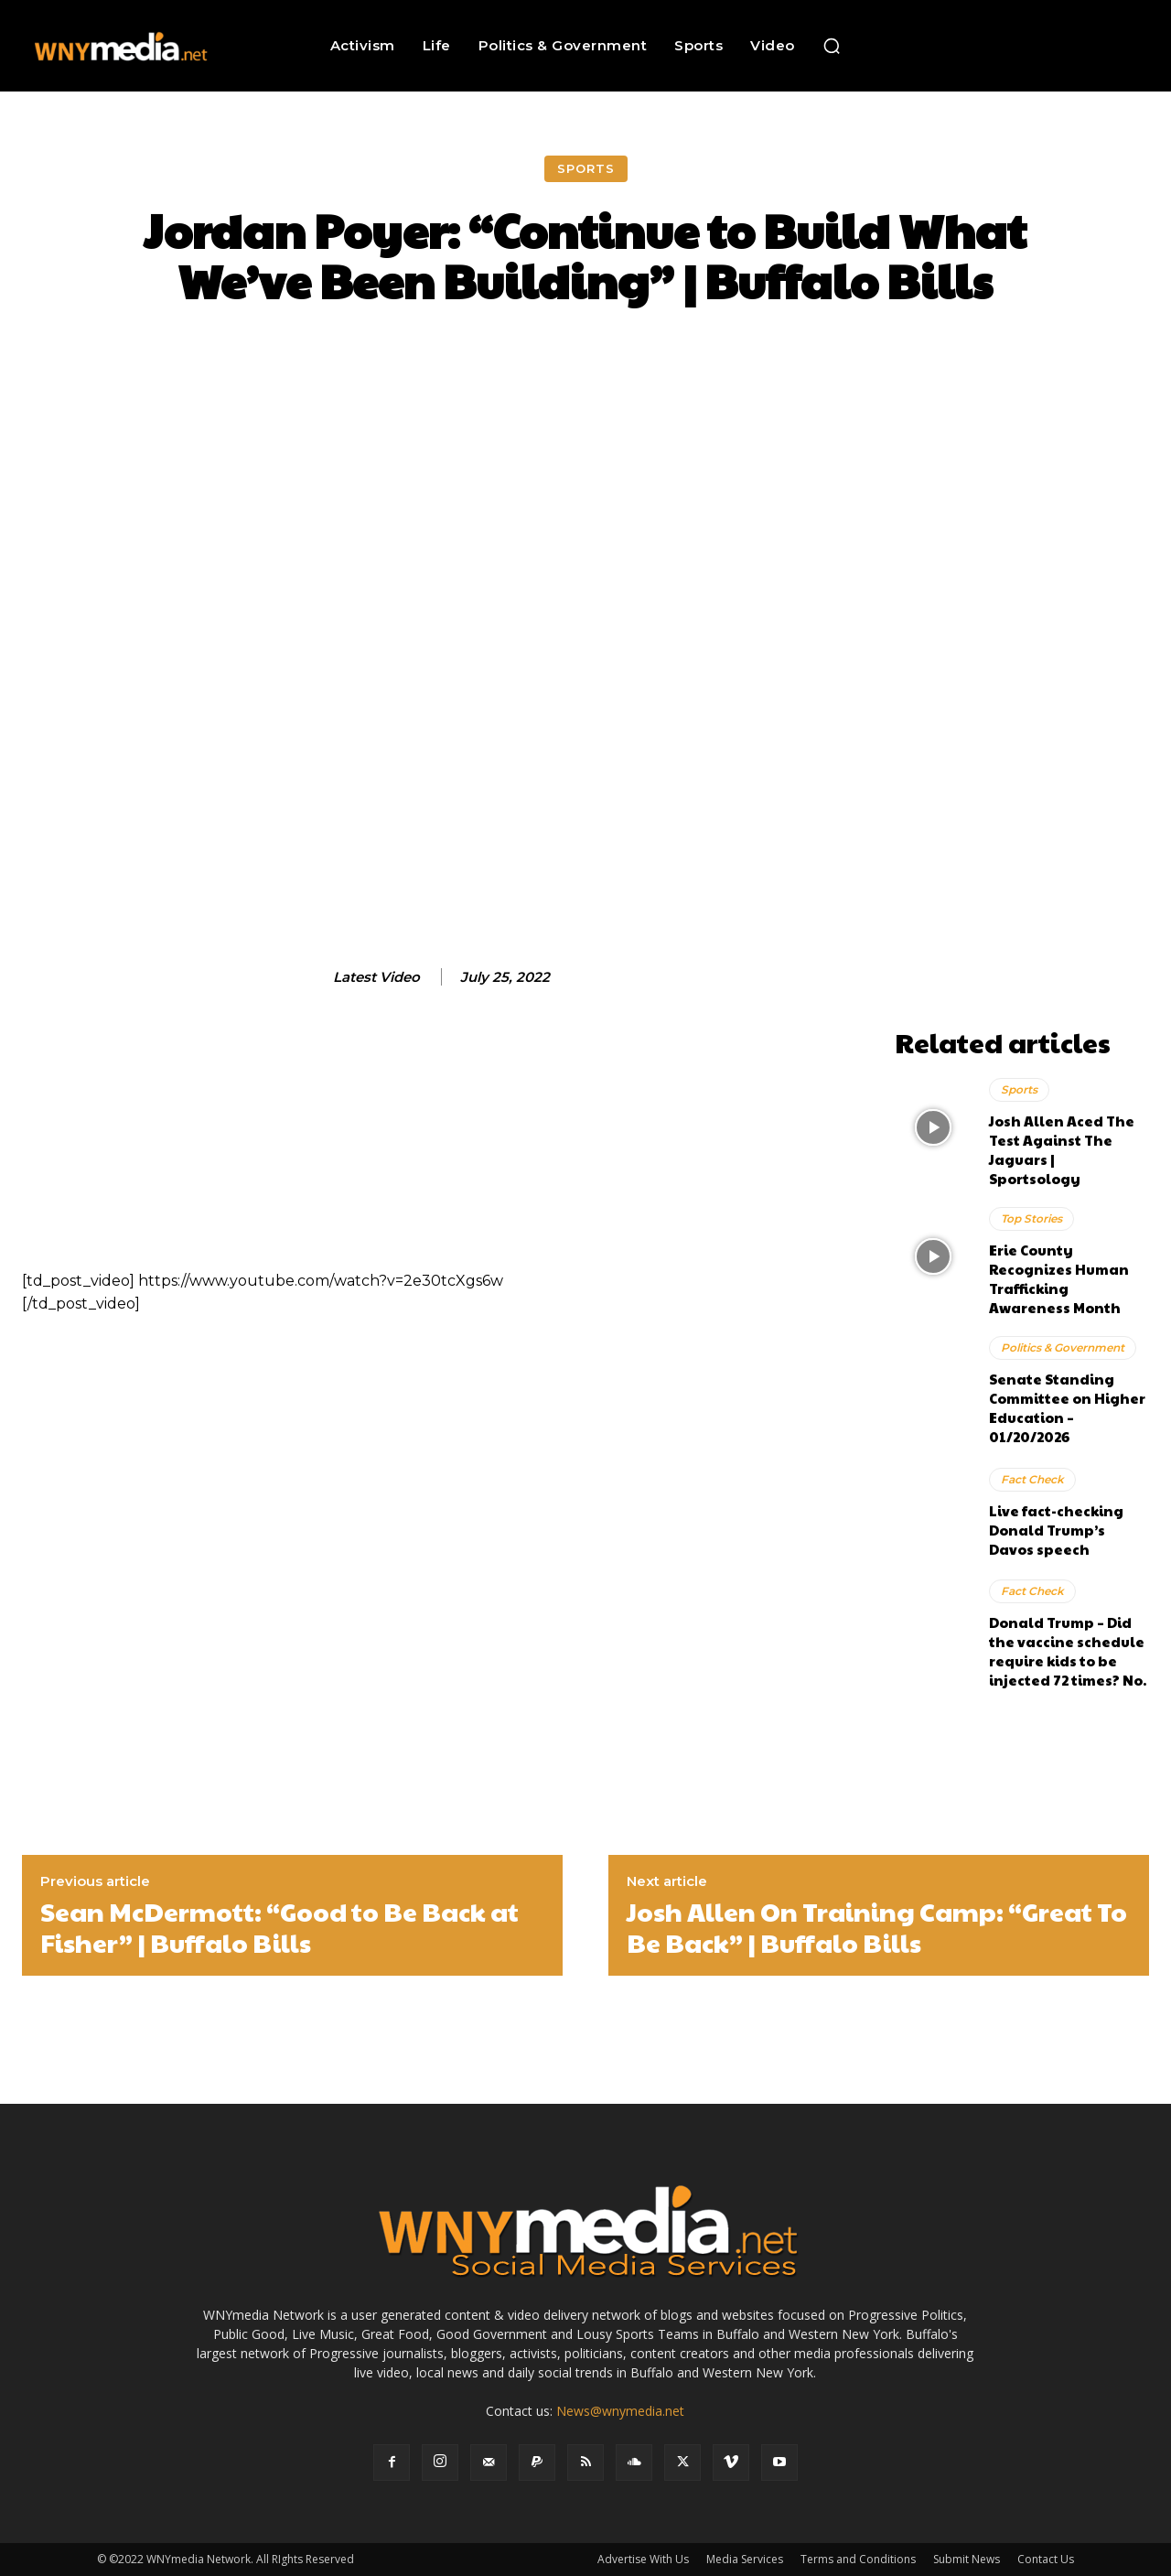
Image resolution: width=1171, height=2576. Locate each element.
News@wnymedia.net (620, 2411)
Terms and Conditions (858, 2559)
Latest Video (376, 977)
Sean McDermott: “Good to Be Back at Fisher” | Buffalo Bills (279, 1926)
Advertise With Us (643, 2559)
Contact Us (1045, 2559)
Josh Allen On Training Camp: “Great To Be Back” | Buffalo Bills (877, 1926)
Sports (586, 169)
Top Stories (1031, 1218)
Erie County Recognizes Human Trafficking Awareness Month (1059, 1278)
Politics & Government (1062, 1347)
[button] (831, 45)
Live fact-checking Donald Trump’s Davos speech (1056, 1529)
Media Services (744, 2559)
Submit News (966, 2559)
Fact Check (1032, 1479)
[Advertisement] (1022, 744)
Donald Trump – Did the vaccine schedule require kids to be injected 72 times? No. (1067, 1650)
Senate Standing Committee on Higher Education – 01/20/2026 (1067, 1407)
